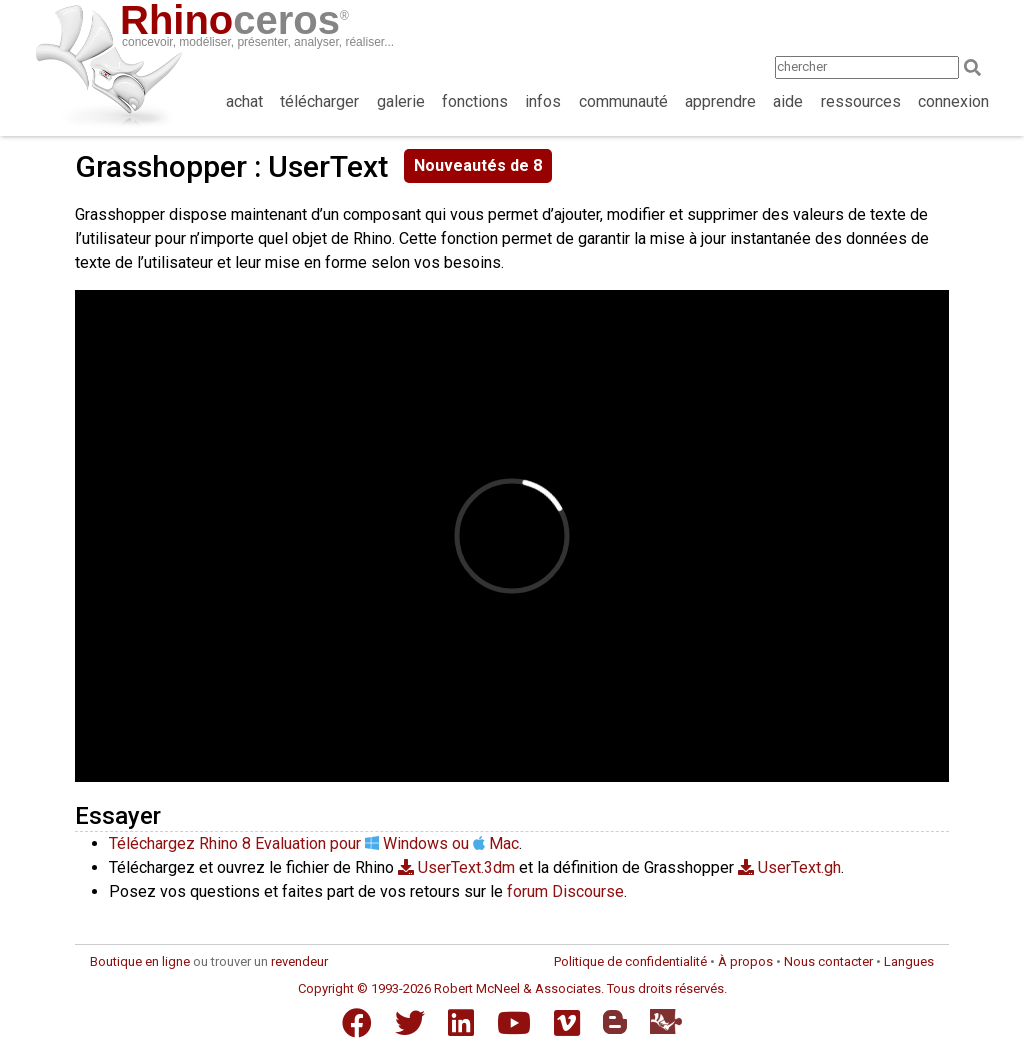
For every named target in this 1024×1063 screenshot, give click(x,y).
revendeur (299, 961)
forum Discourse (565, 891)
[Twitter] (410, 1023)
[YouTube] (514, 1023)
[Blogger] (615, 1022)
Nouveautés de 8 (478, 165)
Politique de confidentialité (630, 961)
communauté (623, 101)
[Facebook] (357, 1023)
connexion (953, 101)
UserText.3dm (456, 867)
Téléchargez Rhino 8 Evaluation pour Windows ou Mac (314, 843)
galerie (401, 101)
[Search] (978, 67)
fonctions (475, 101)
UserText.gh (789, 867)
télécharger (319, 101)
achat (244, 101)
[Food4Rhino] (666, 1021)
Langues (909, 961)
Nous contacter (828, 961)
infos (543, 101)
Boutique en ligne (140, 961)
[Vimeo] (567, 1023)
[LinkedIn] (461, 1023)
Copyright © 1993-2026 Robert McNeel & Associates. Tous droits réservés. (512, 988)
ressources (861, 101)
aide (788, 101)
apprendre (720, 101)
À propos (745, 961)
